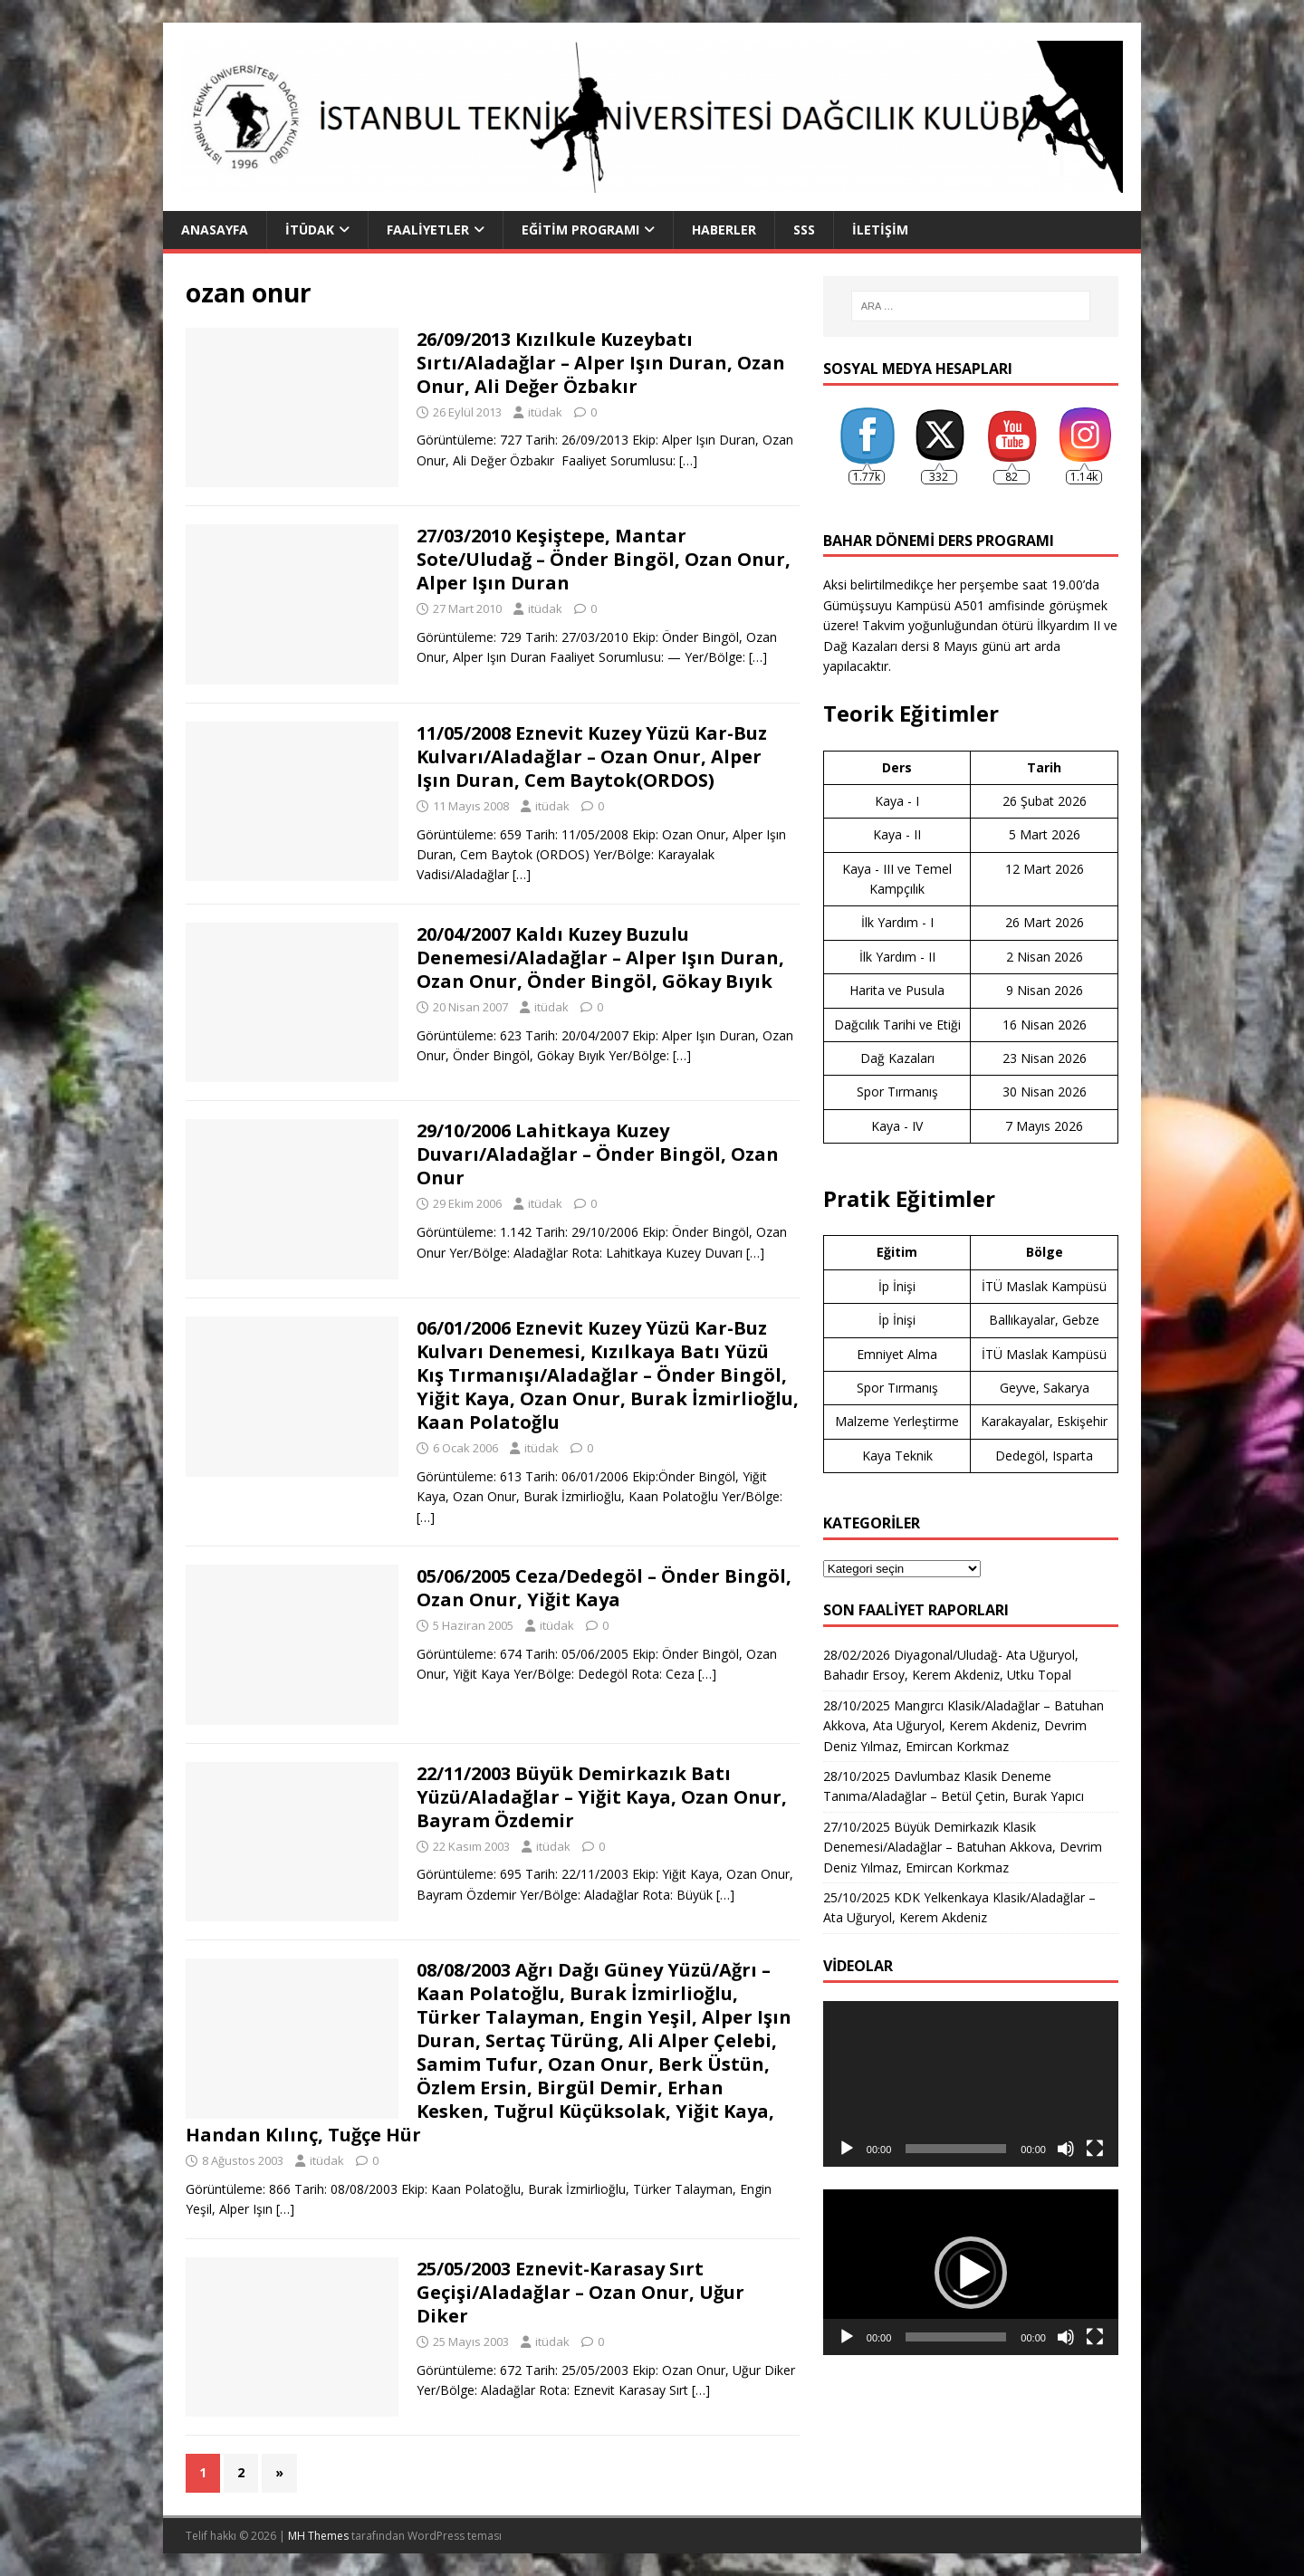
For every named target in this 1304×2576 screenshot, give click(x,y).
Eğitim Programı (580, 229)
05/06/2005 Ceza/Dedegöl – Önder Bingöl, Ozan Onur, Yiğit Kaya (604, 1588)
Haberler (724, 229)
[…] (688, 460)
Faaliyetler (428, 229)
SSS (804, 229)
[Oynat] (847, 2149)
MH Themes (318, 2535)
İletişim (880, 229)
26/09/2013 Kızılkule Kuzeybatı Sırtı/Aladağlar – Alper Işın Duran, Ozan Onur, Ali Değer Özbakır (601, 362)
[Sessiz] (1066, 2149)
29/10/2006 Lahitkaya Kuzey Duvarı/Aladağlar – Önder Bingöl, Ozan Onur (598, 1154)
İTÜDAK (309, 229)
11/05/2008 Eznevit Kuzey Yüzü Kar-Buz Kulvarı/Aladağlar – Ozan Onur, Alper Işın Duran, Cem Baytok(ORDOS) (592, 756)
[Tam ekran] (1095, 2149)
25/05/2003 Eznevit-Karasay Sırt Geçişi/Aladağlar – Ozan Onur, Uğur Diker (580, 2292)
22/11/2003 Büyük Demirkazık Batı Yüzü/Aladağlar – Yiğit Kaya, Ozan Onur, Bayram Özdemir (602, 1797)
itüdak (545, 412)
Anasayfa (214, 229)
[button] (971, 2272)
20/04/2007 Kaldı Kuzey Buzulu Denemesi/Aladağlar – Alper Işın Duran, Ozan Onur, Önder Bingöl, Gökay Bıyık (600, 957)
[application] (970, 2084)
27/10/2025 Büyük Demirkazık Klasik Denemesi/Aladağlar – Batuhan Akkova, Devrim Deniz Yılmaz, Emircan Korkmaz (962, 1847)
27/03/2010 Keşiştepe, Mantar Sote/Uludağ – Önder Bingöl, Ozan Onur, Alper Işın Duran (604, 559)
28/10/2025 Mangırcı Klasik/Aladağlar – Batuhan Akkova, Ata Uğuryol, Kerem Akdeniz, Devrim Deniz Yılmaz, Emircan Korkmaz (963, 1726)
